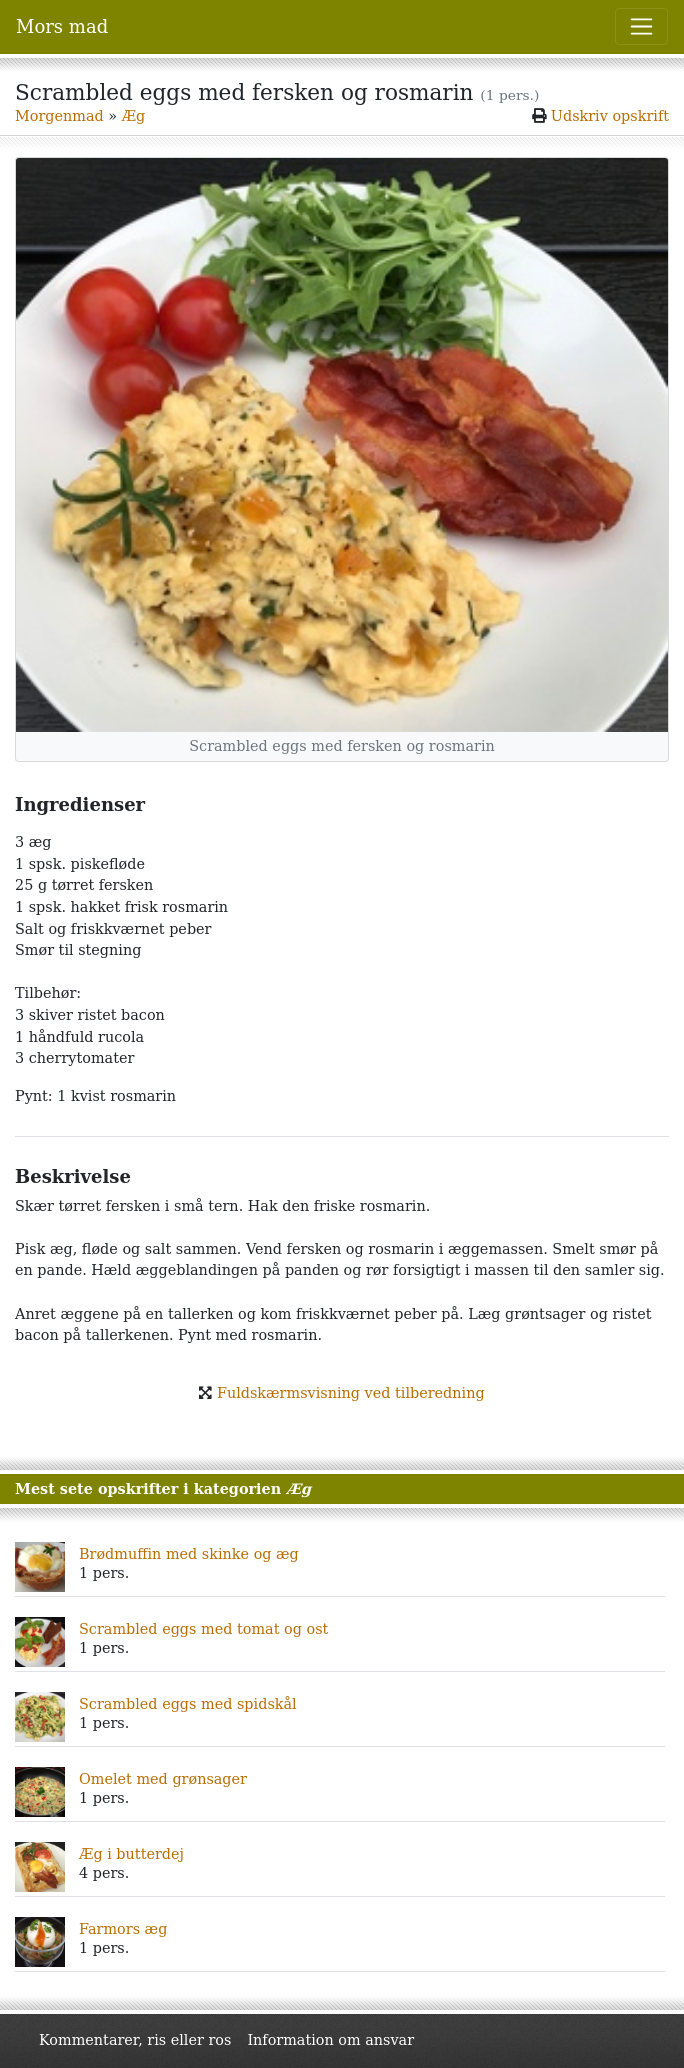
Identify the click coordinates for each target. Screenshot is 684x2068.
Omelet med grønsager (163, 1779)
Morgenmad (59, 116)
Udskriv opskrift (610, 116)
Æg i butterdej (131, 1854)
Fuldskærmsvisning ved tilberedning (351, 1393)
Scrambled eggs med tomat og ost (203, 1629)
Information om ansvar (330, 2040)
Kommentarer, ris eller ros (135, 2040)
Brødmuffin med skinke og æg (189, 1554)
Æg (134, 116)
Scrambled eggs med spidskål (188, 1704)
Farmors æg (123, 1929)
